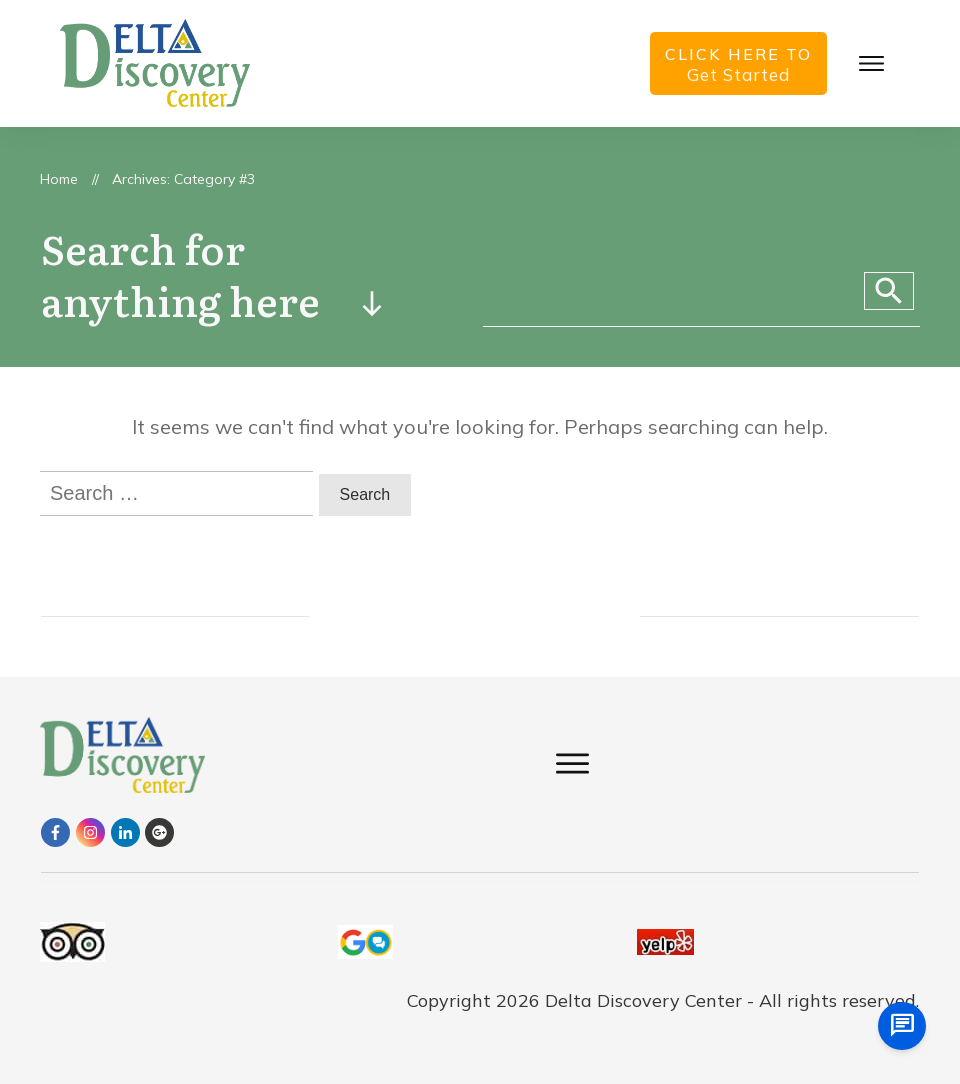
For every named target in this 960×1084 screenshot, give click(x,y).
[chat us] (902, 1026)
